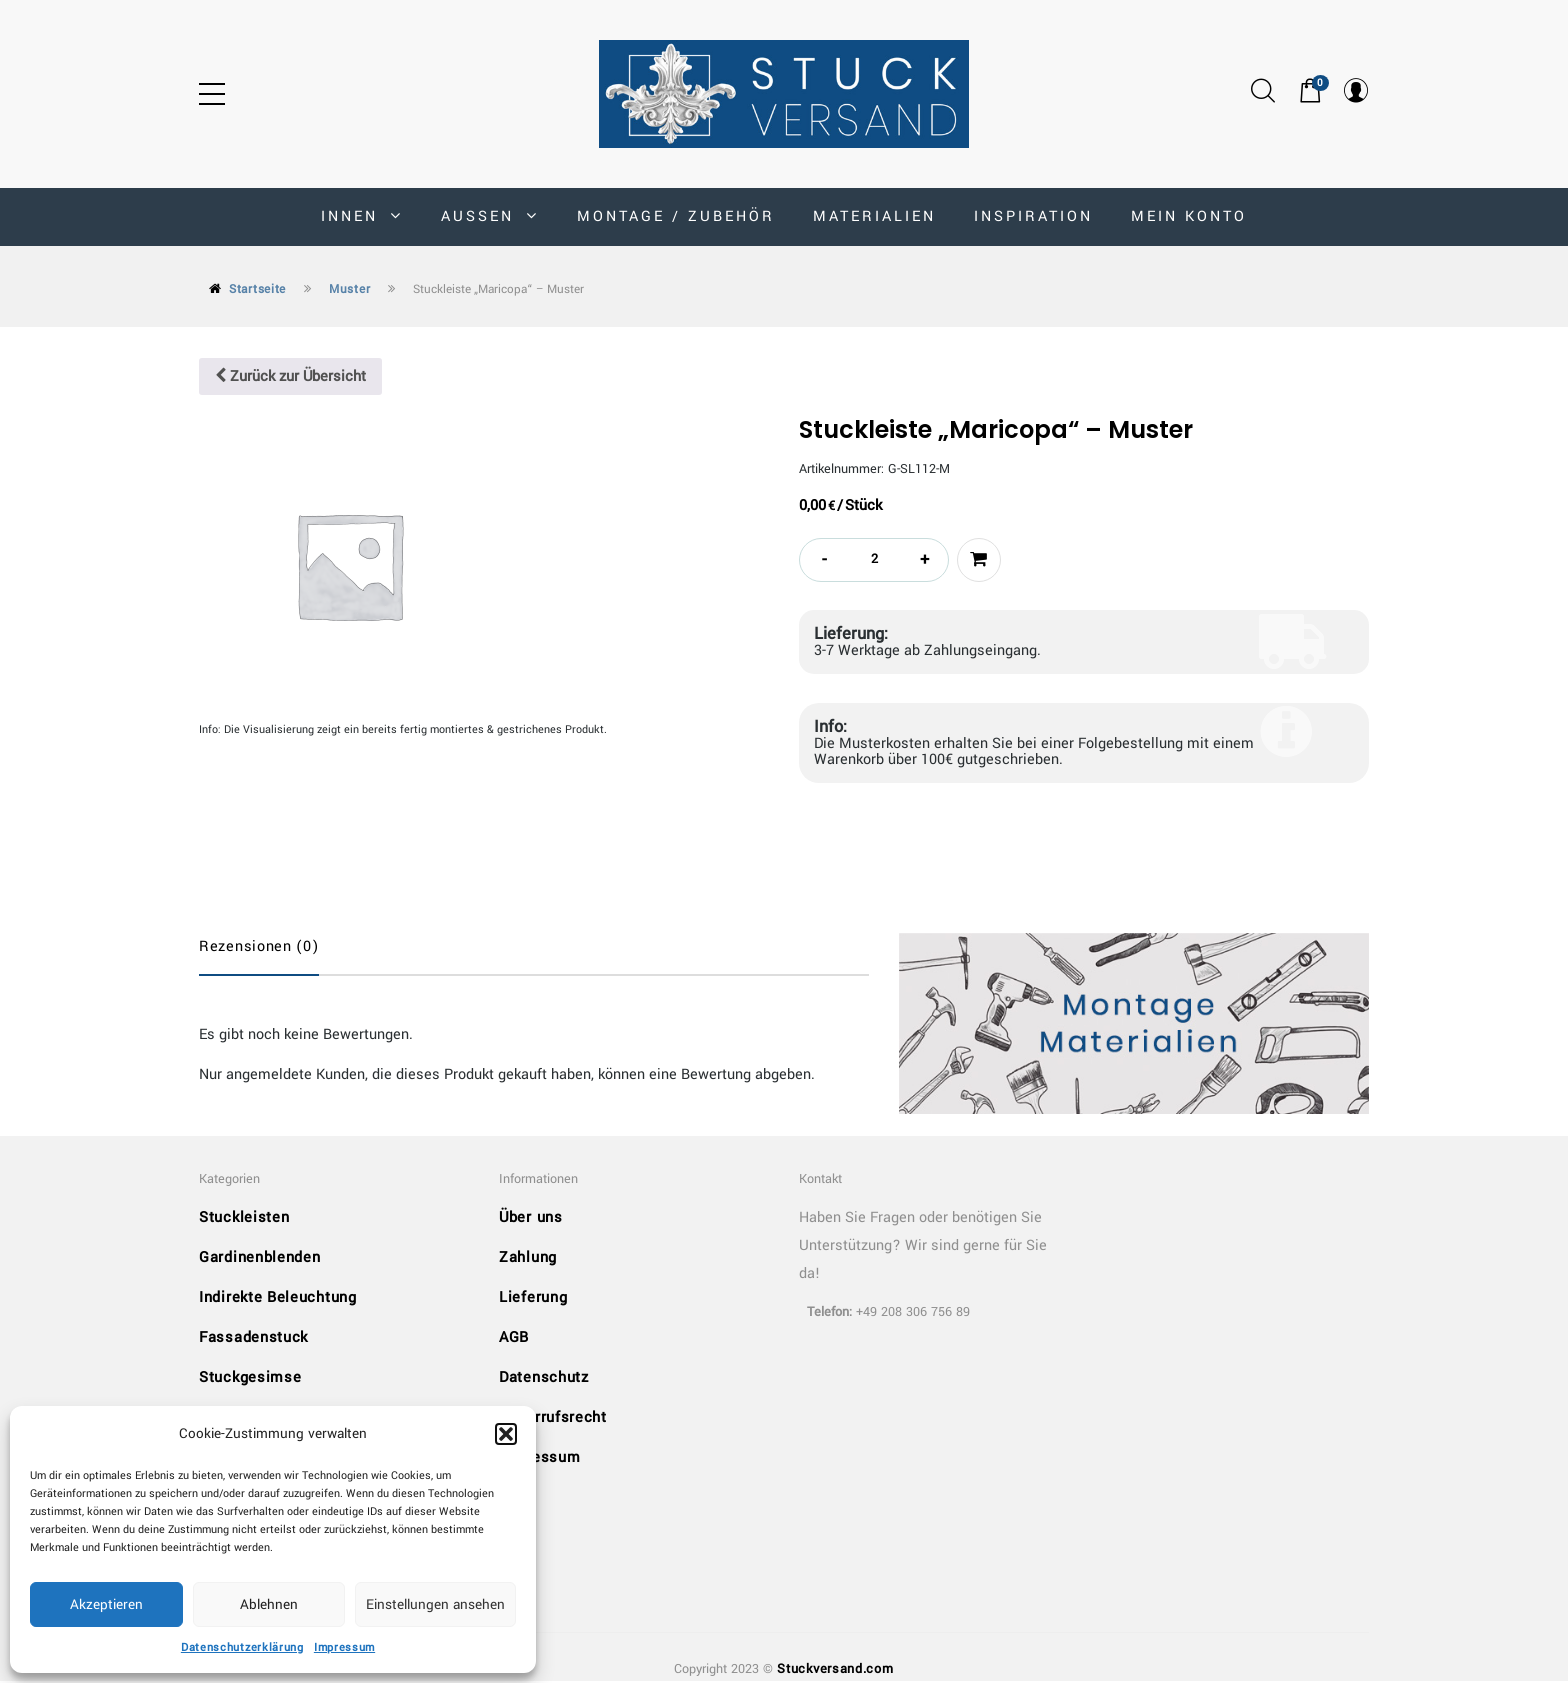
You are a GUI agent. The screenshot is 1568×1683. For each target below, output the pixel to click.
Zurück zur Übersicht (290, 376)
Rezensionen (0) (259, 946)
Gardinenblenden (260, 1258)
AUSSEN (490, 216)
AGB (514, 1338)
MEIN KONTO (1189, 216)
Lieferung (533, 1298)
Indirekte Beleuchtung (278, 1298)
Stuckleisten (244, 1218)
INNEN (362, 216)
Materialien (874, 216)
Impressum (344, 1647)
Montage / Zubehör (676, 216)
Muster (349, 289)
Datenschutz (544, 1378)
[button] (506, 1434)
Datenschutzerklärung (242, 1647)
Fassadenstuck (253, 1338)
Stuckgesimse (250, 1378)
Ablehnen (269, 1604)
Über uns (531, 1218)
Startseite (257, 289)
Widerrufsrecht (553, 1418)
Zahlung (528, 1258)
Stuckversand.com (835, 1670)
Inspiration (1033, 216)
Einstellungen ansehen (435, 1604)
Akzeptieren (106, 1604)
